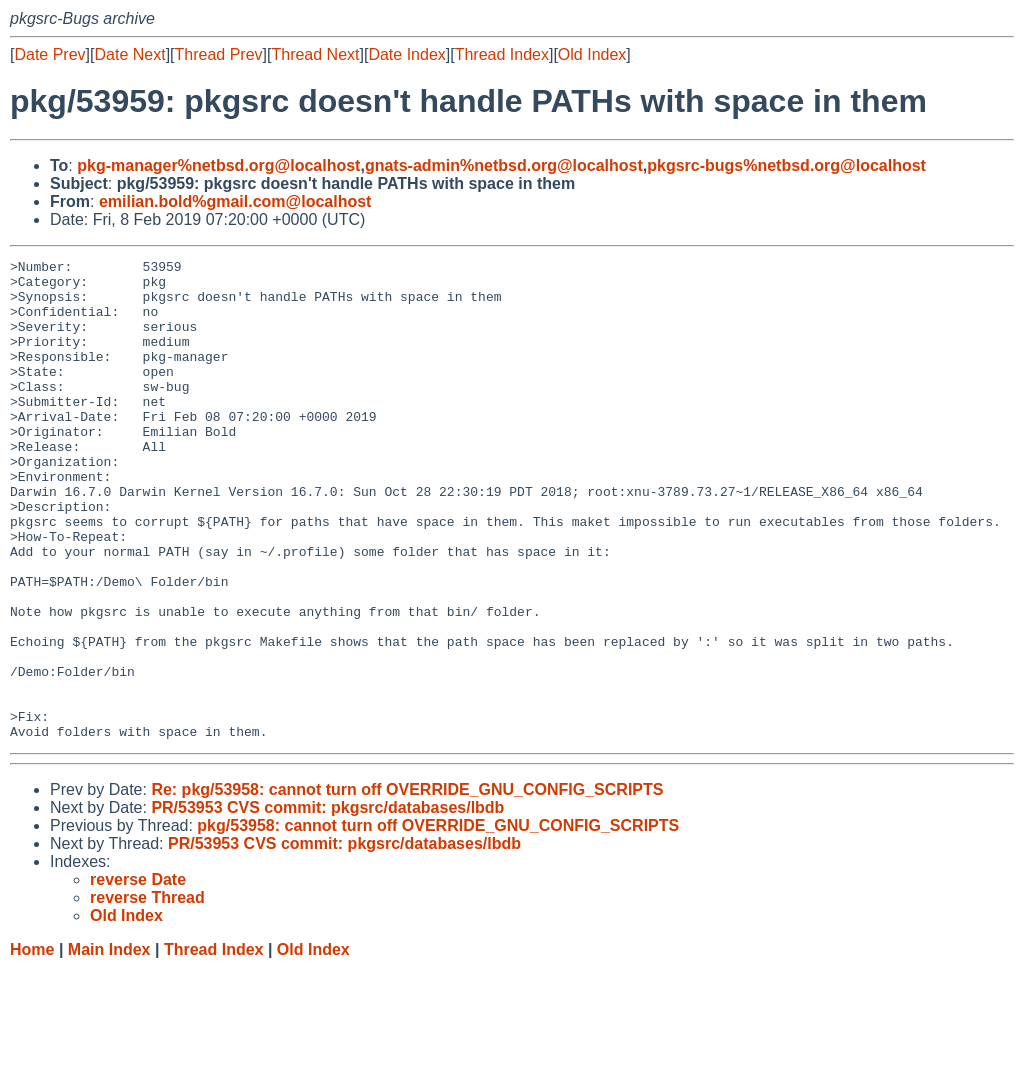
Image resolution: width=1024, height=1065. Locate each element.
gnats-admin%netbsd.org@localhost (504, 165)
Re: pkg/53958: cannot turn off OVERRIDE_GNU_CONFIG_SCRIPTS (407, 885)
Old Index (592, 54)
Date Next (129, 54)
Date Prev (49, 54)
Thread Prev (219, 54)
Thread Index (502, 54)
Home (32, 1045)
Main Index (109, 1045)
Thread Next (315, 54)
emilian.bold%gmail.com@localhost (235, 201)
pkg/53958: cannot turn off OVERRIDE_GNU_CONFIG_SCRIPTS (438, 921)
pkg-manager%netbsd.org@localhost (218, 165)
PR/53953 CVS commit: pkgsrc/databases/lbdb (327, 903)
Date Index (406, 54)
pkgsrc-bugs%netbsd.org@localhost (786, 165)
